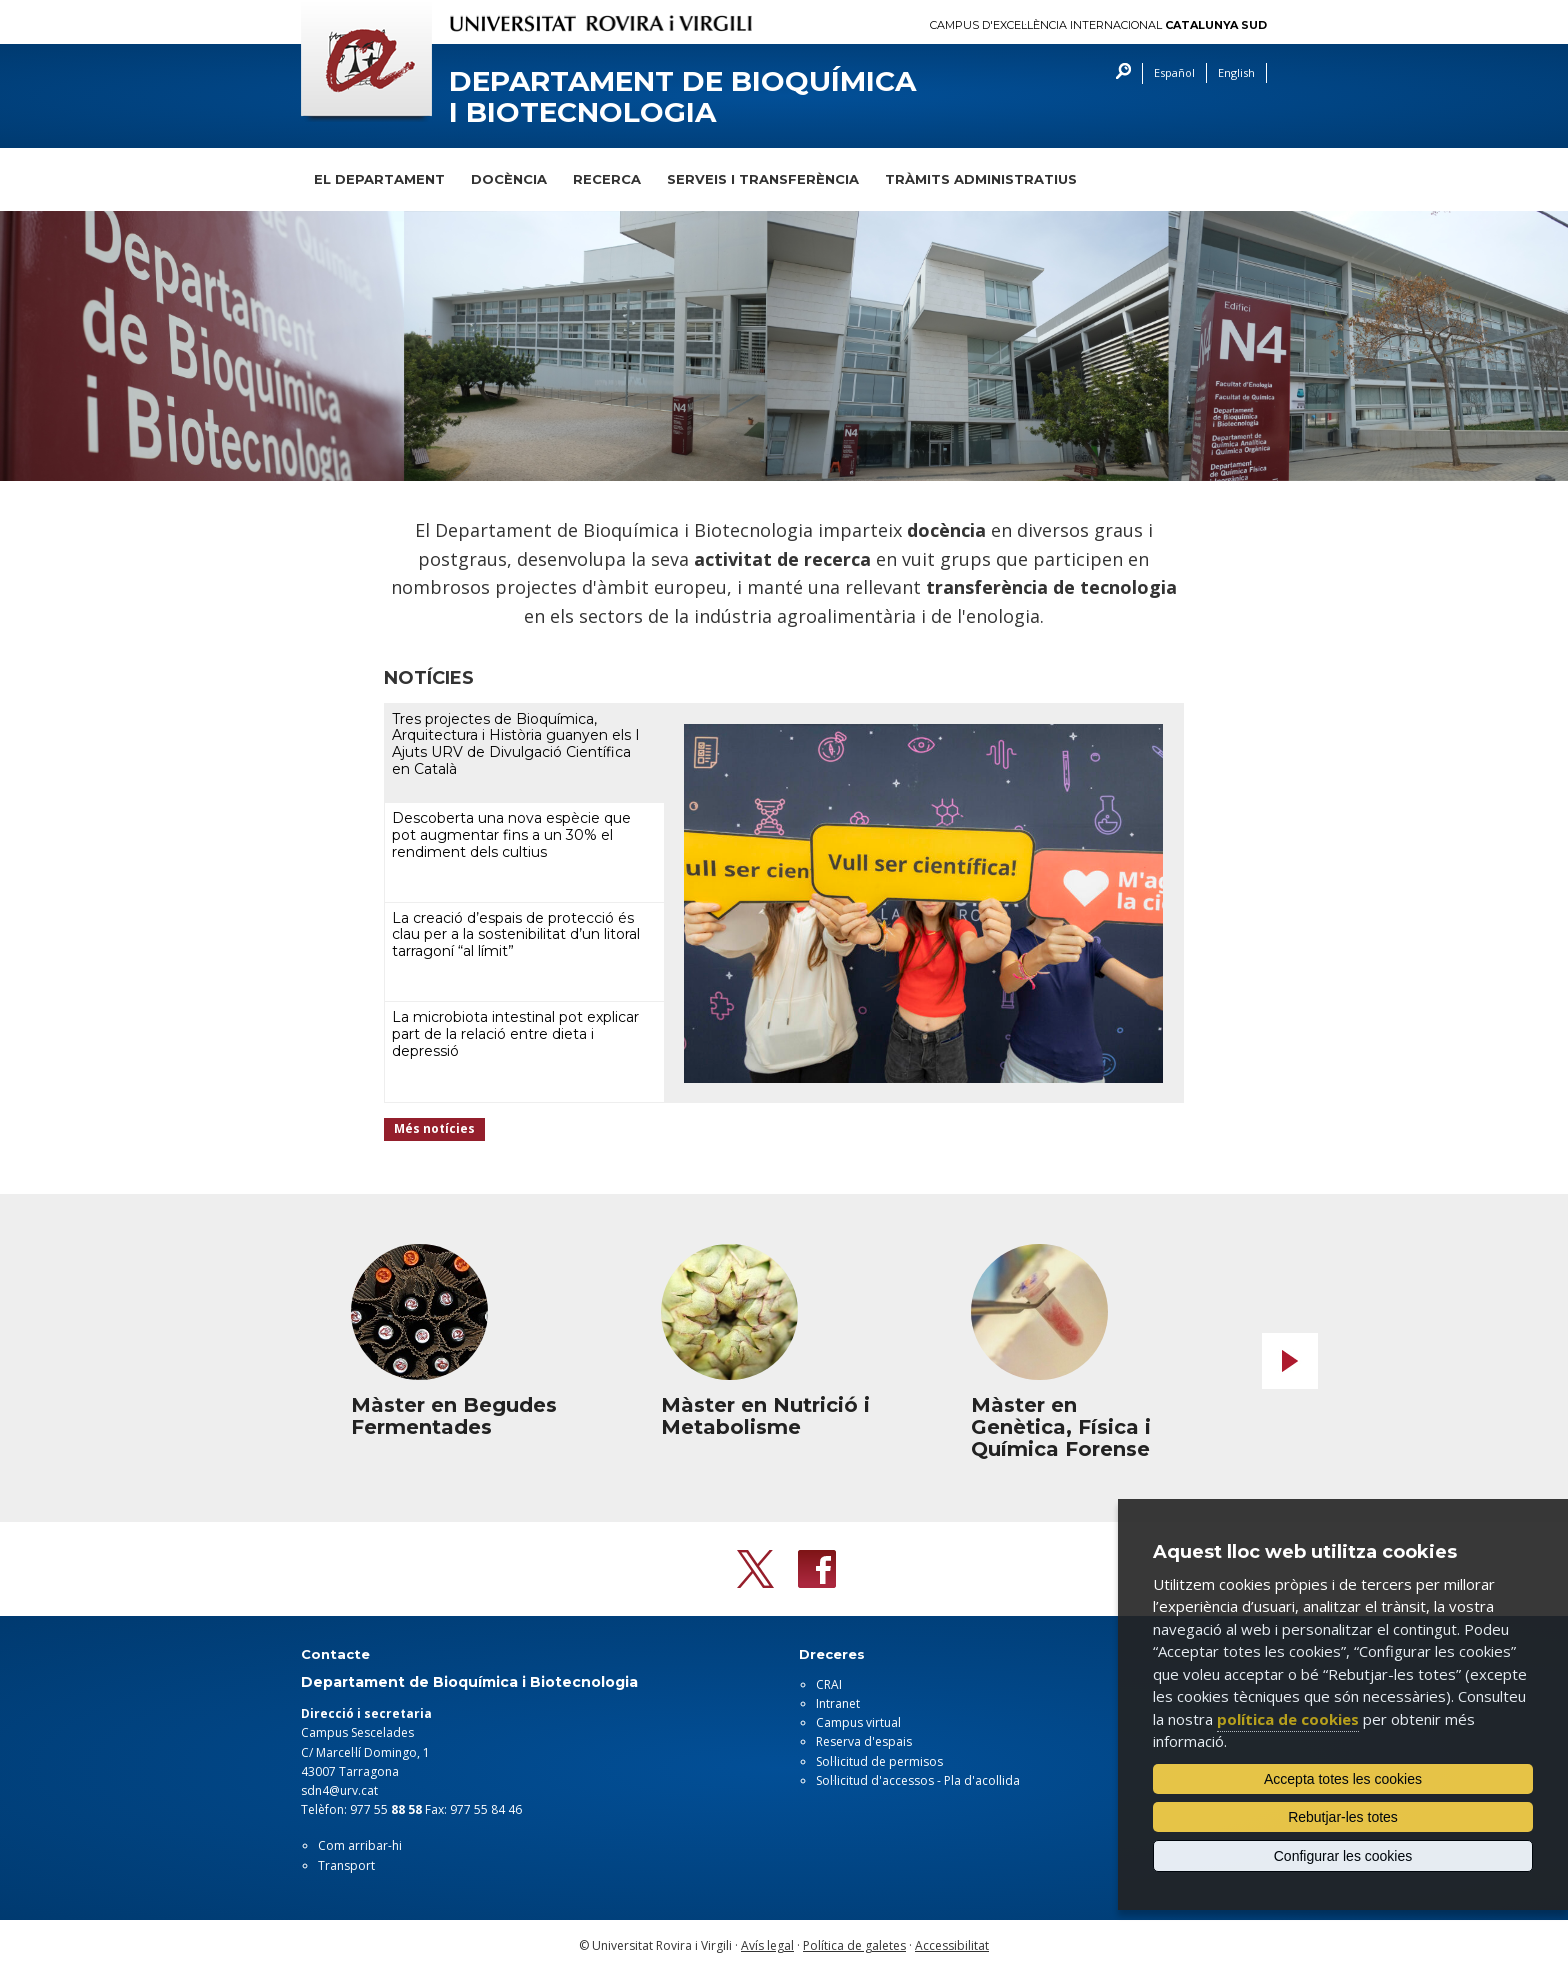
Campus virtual (858, 1722)
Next (1290, 1361)
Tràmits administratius (981, 179)
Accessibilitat (952, 1945)
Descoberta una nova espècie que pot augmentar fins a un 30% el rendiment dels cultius (511, 835)
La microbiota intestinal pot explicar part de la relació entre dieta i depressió (515, 1034)
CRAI (829, 1684)
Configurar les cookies (1343, 1856)
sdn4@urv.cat (339, 1790)
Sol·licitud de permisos (879, 1761)
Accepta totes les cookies (1343, 1779)
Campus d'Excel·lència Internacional (1098, 25)
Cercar (1118, 73)
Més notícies (434, 1128)
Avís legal (767, 1945)
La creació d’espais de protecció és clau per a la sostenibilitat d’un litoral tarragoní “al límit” (516, 935)
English (1236, 72)
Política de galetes (854, 1945)
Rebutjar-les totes (1343, 1817)
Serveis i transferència (763, 179)
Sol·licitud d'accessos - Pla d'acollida (918, 1780)
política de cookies (1288, 1719)
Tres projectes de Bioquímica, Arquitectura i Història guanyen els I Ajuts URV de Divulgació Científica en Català (516, 744)
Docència (509, 179)
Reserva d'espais (864, 1741)
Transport (346, 1865)
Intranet (838, 1703)
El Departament (379, 179)
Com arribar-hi (360, 1845)
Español (1174, 72)
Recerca (607, 179)
